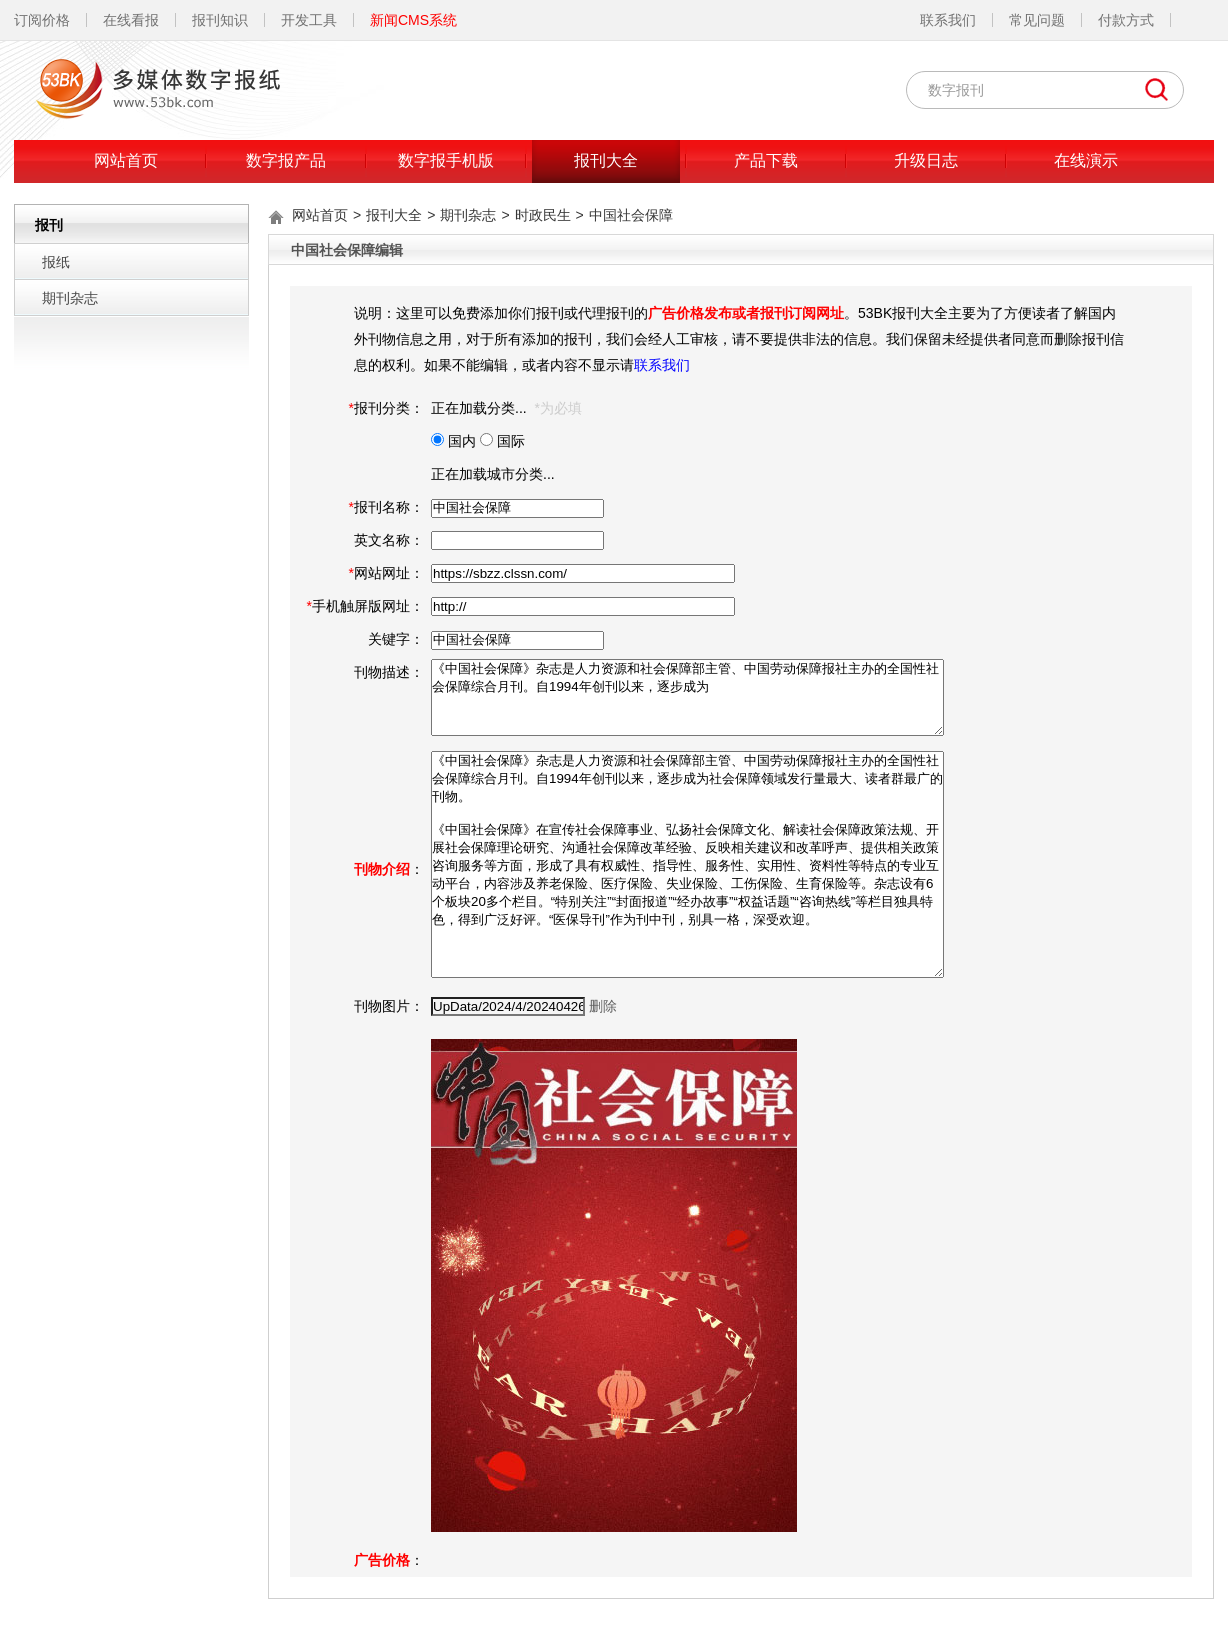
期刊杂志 (70, 298)
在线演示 (1086, 160)
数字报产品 (286, 160)
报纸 (56, 262)
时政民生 (543, 215)
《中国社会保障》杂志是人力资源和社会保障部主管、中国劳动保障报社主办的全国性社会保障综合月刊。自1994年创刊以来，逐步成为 (687, 697)
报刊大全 (606, 160)
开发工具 (309, 20)
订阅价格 (42, 20)
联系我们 (948, 20)
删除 (603, 1006)
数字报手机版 (446, 160)
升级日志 (926, 160)
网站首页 (126, 160)
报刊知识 (220, 20)
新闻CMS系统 (413, 20)
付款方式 (1126, 20)
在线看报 (131, 20)
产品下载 (766, 160)
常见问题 (1037, 20)
